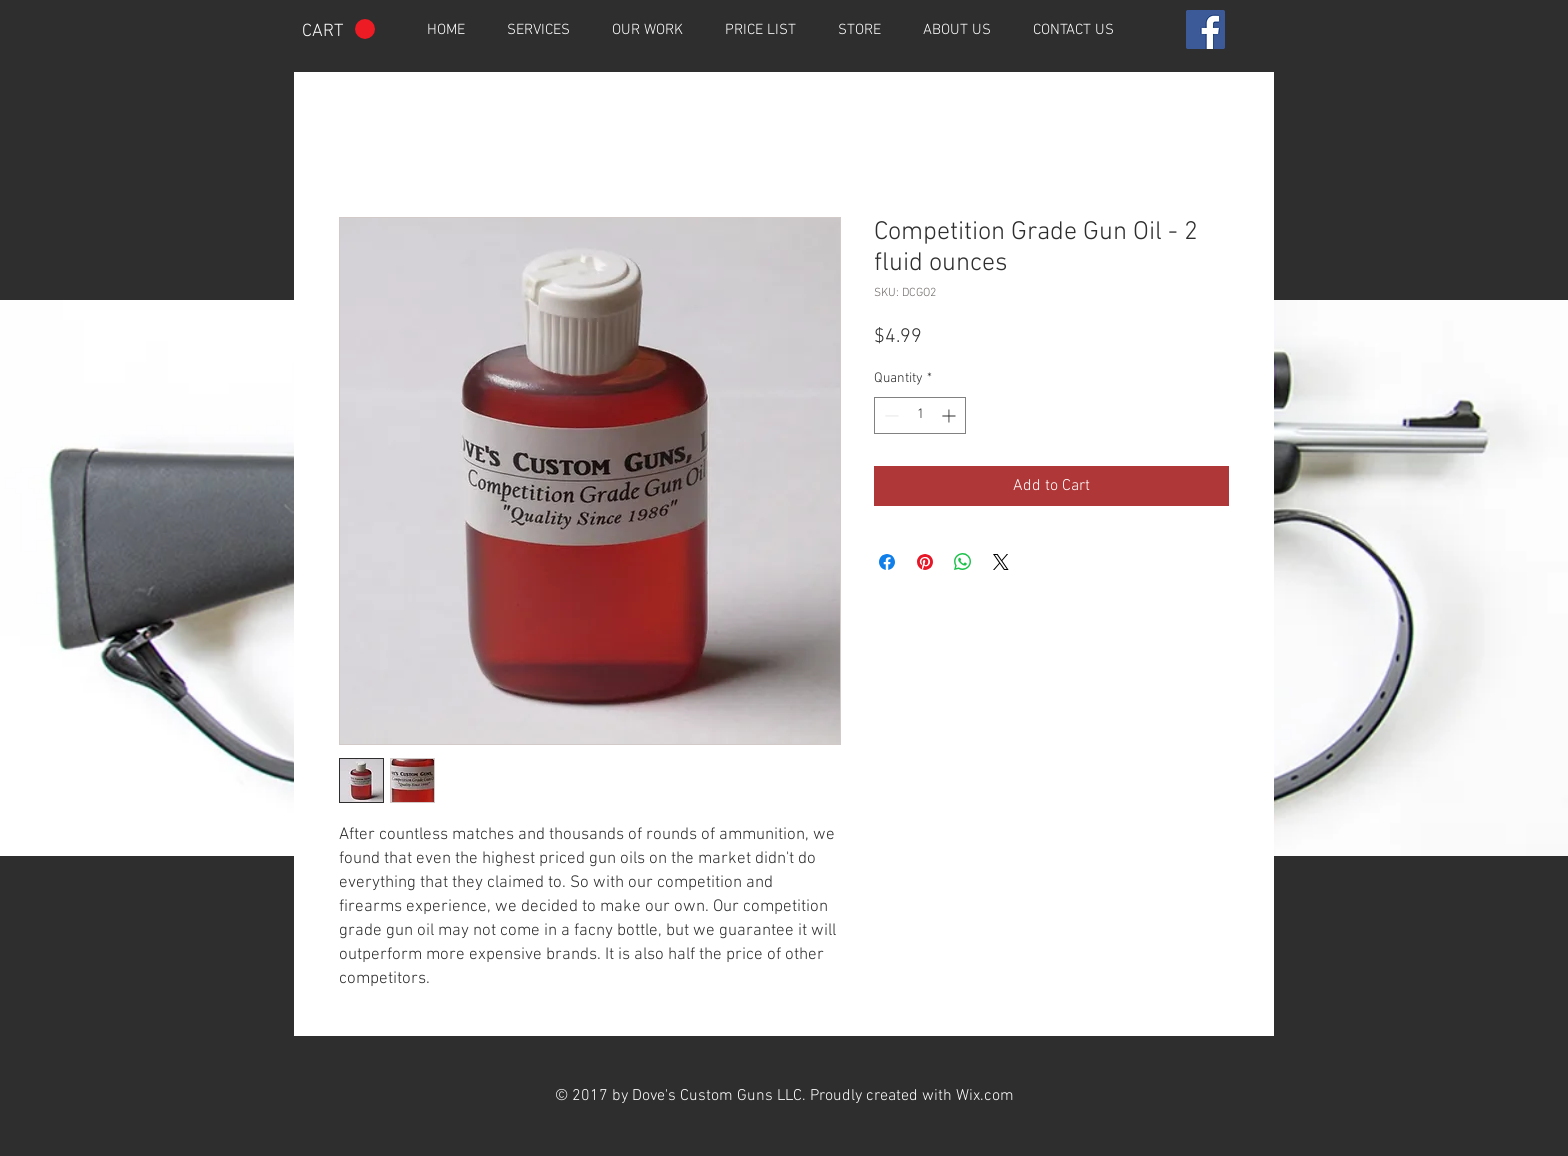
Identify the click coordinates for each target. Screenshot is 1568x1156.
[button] (338, 29)
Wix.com (985, 1096)
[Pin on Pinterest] (925, 562)
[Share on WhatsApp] (963, 562)
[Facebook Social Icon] (1205, 29)
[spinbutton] (920, 415)
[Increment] (950, 415)
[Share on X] (1001, 562)
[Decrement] (889, 415)
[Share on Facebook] (887, 562)
